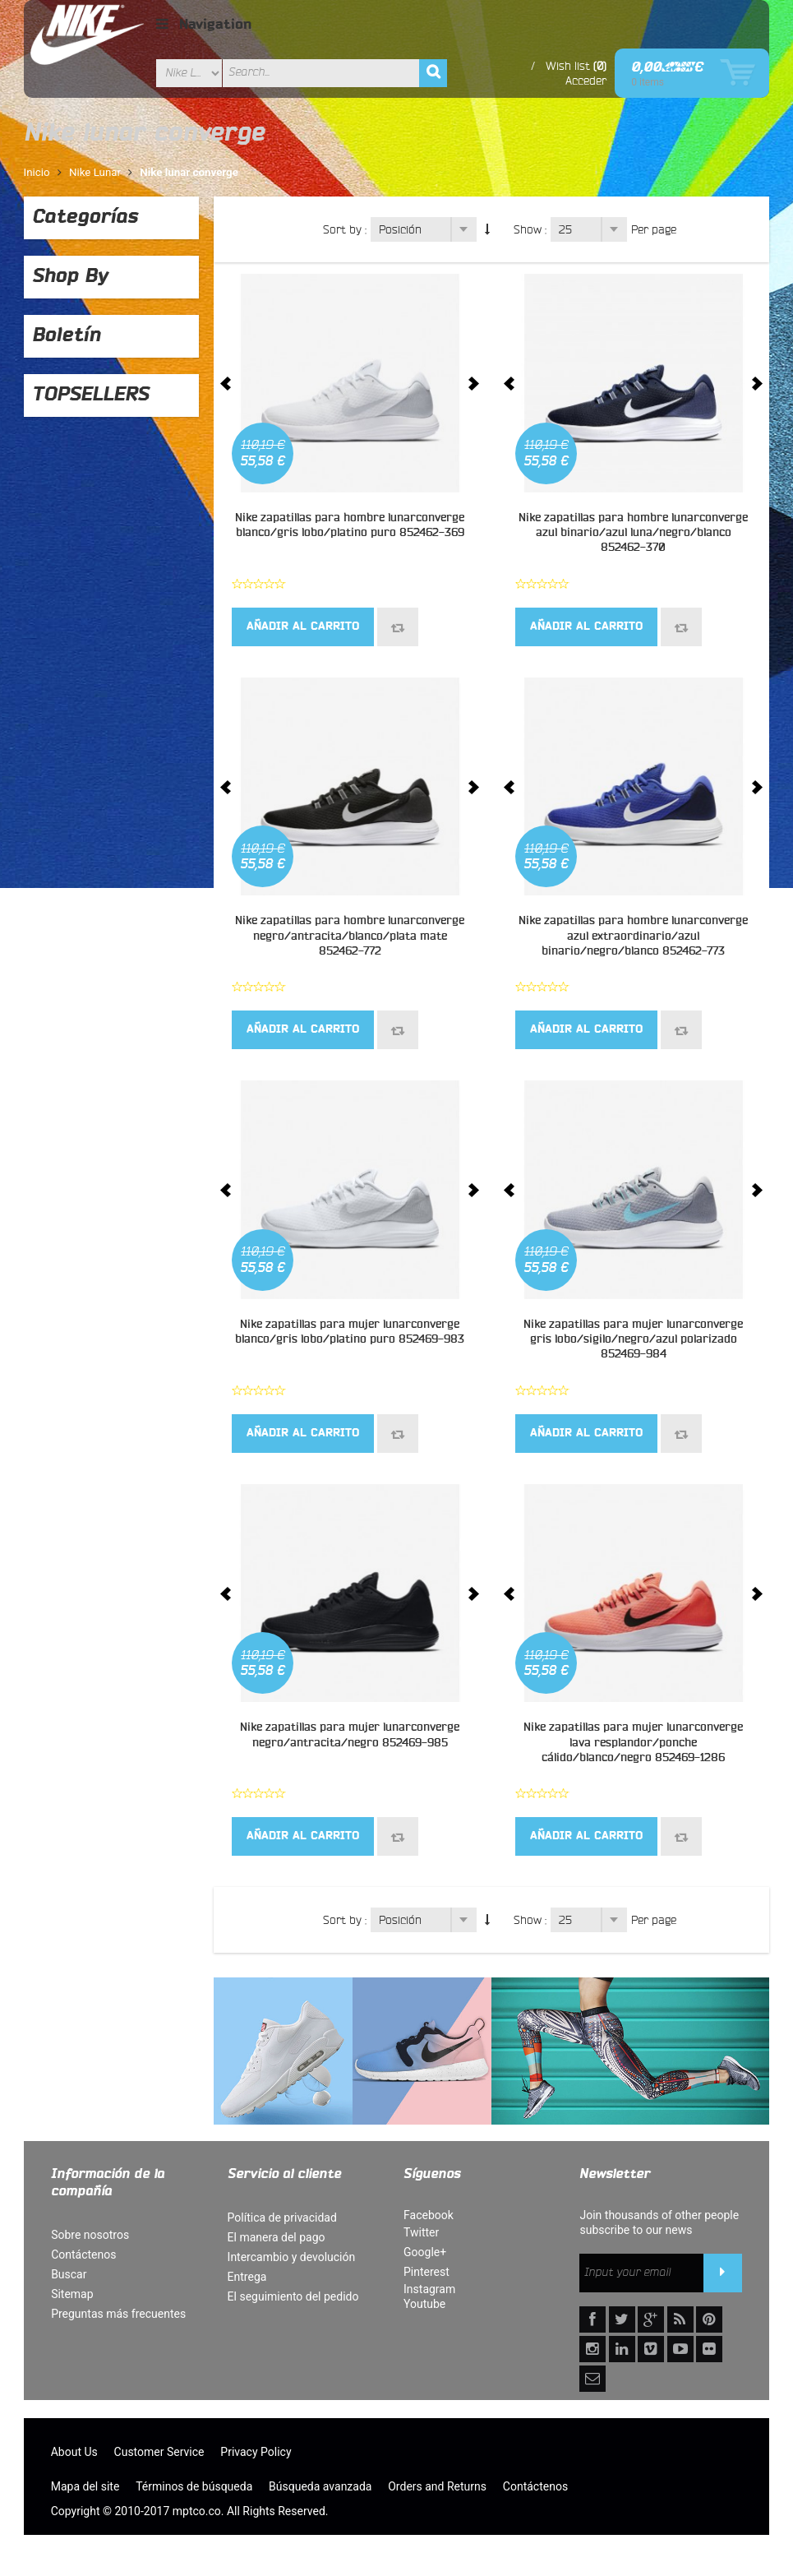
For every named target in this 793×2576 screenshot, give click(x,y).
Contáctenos (83, 2254)
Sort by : (345, 229)
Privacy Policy (255, 2451)
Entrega (247, 2276)
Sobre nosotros (90, 2234)
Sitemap (72, 2294)
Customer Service (159, 2451)
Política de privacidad (282, 2217)
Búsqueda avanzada (320, 2486)
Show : (530, 229)
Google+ (424, 2252)
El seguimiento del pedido (293, 2296)
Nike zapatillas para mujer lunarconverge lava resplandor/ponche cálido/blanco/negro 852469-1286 (633, 1742)
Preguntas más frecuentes (118, 2313)
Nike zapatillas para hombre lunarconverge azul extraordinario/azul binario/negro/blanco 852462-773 (633, 935)
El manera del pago (276, 2237)
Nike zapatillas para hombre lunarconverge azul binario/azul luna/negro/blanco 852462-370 (633, 532)
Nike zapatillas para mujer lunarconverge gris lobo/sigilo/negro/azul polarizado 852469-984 (633, 1339)
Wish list (568, 65)
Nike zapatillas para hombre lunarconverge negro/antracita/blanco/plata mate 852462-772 (349, 935)
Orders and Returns (437, 2486)
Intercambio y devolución (292, 2257)
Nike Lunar (95, 172)
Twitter (421, 2232)
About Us (74, 2451)
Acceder (585, 80)
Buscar (68, 2274)
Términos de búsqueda (194, 2486)
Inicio (37, 172)
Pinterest (426, 2271)
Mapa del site (85, 2486)
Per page (653, 229)
